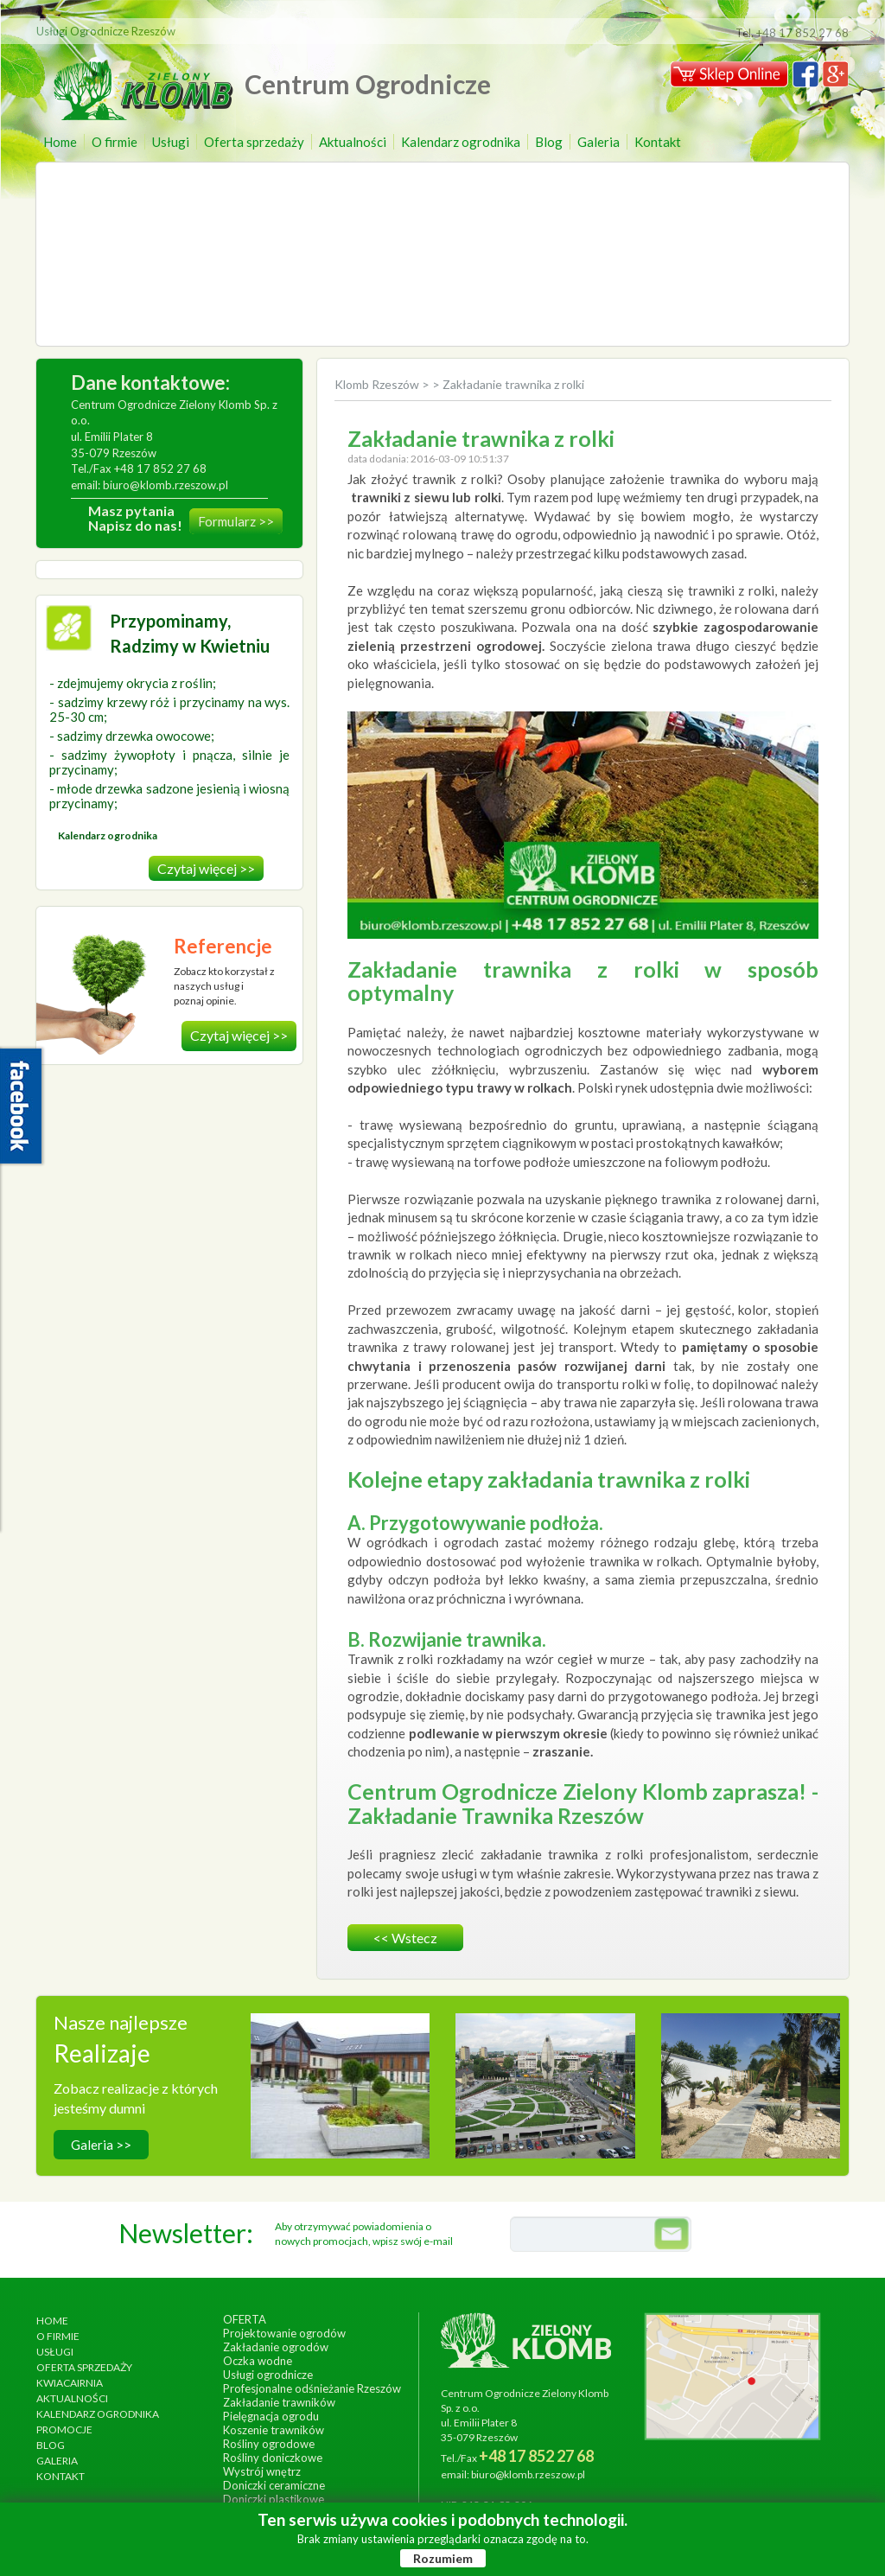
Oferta (244, 2319)
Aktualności (352, 142)
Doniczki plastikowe (273, 2499)
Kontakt (657, 142)
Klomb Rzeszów (378, 384)
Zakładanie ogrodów (275, 2347)
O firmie (114, 142)
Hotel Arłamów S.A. (340, 2079)
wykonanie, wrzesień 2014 (340, 2096)
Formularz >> (236, 521)
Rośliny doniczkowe (272, 2457)
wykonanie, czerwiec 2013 (545, 2096)
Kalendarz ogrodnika (460, 142)
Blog (549, 142)
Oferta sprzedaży (254, 142)
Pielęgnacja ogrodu (271, 2416)
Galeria (598, 142)
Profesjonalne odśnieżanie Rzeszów (312, 2388)
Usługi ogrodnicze (268, 2375)
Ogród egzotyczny (751, 2079)
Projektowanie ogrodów (284, 2333)
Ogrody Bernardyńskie (545, 2079)
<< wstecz (405, 1937)
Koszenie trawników (273, 2430)
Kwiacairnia (69, 2382)
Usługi (170, 142)
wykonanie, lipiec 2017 (750, 2096)
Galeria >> (101, 2144)
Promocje (64, 2429)
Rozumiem (443, 2558)
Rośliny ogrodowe (269, 2444)
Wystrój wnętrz (262, 2471)
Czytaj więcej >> (206, 868)
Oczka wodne (257, 2361)
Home (60, 142)
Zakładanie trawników (279, 2402)
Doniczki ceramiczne (274, 2485)
